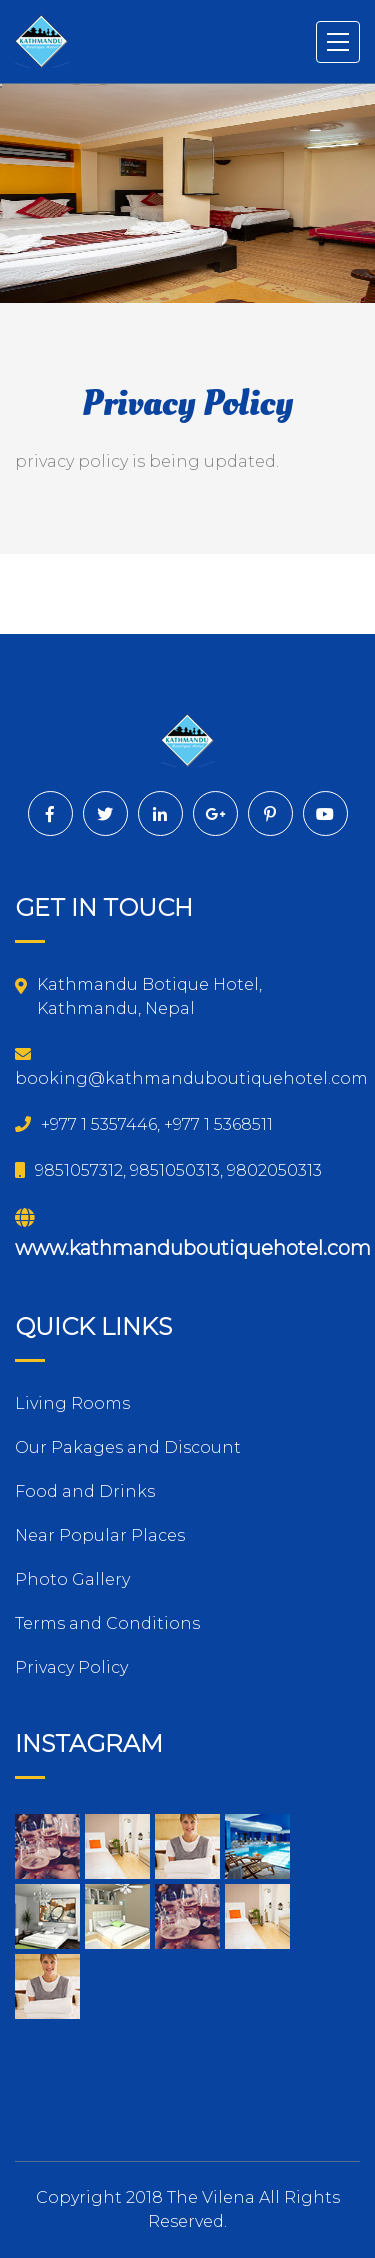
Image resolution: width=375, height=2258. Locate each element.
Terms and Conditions (107, 1623)
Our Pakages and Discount (128, 1447)
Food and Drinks (85, 1491)
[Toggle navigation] (338, 42)
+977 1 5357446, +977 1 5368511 (144, 1124)
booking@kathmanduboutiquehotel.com (191, 1067)
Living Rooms (72, 1403)
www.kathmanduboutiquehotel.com (193, 1234)
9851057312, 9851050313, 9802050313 (168, 1170)
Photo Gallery (72, 1579)
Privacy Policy (71, 1667)
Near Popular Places (100, 1535)
